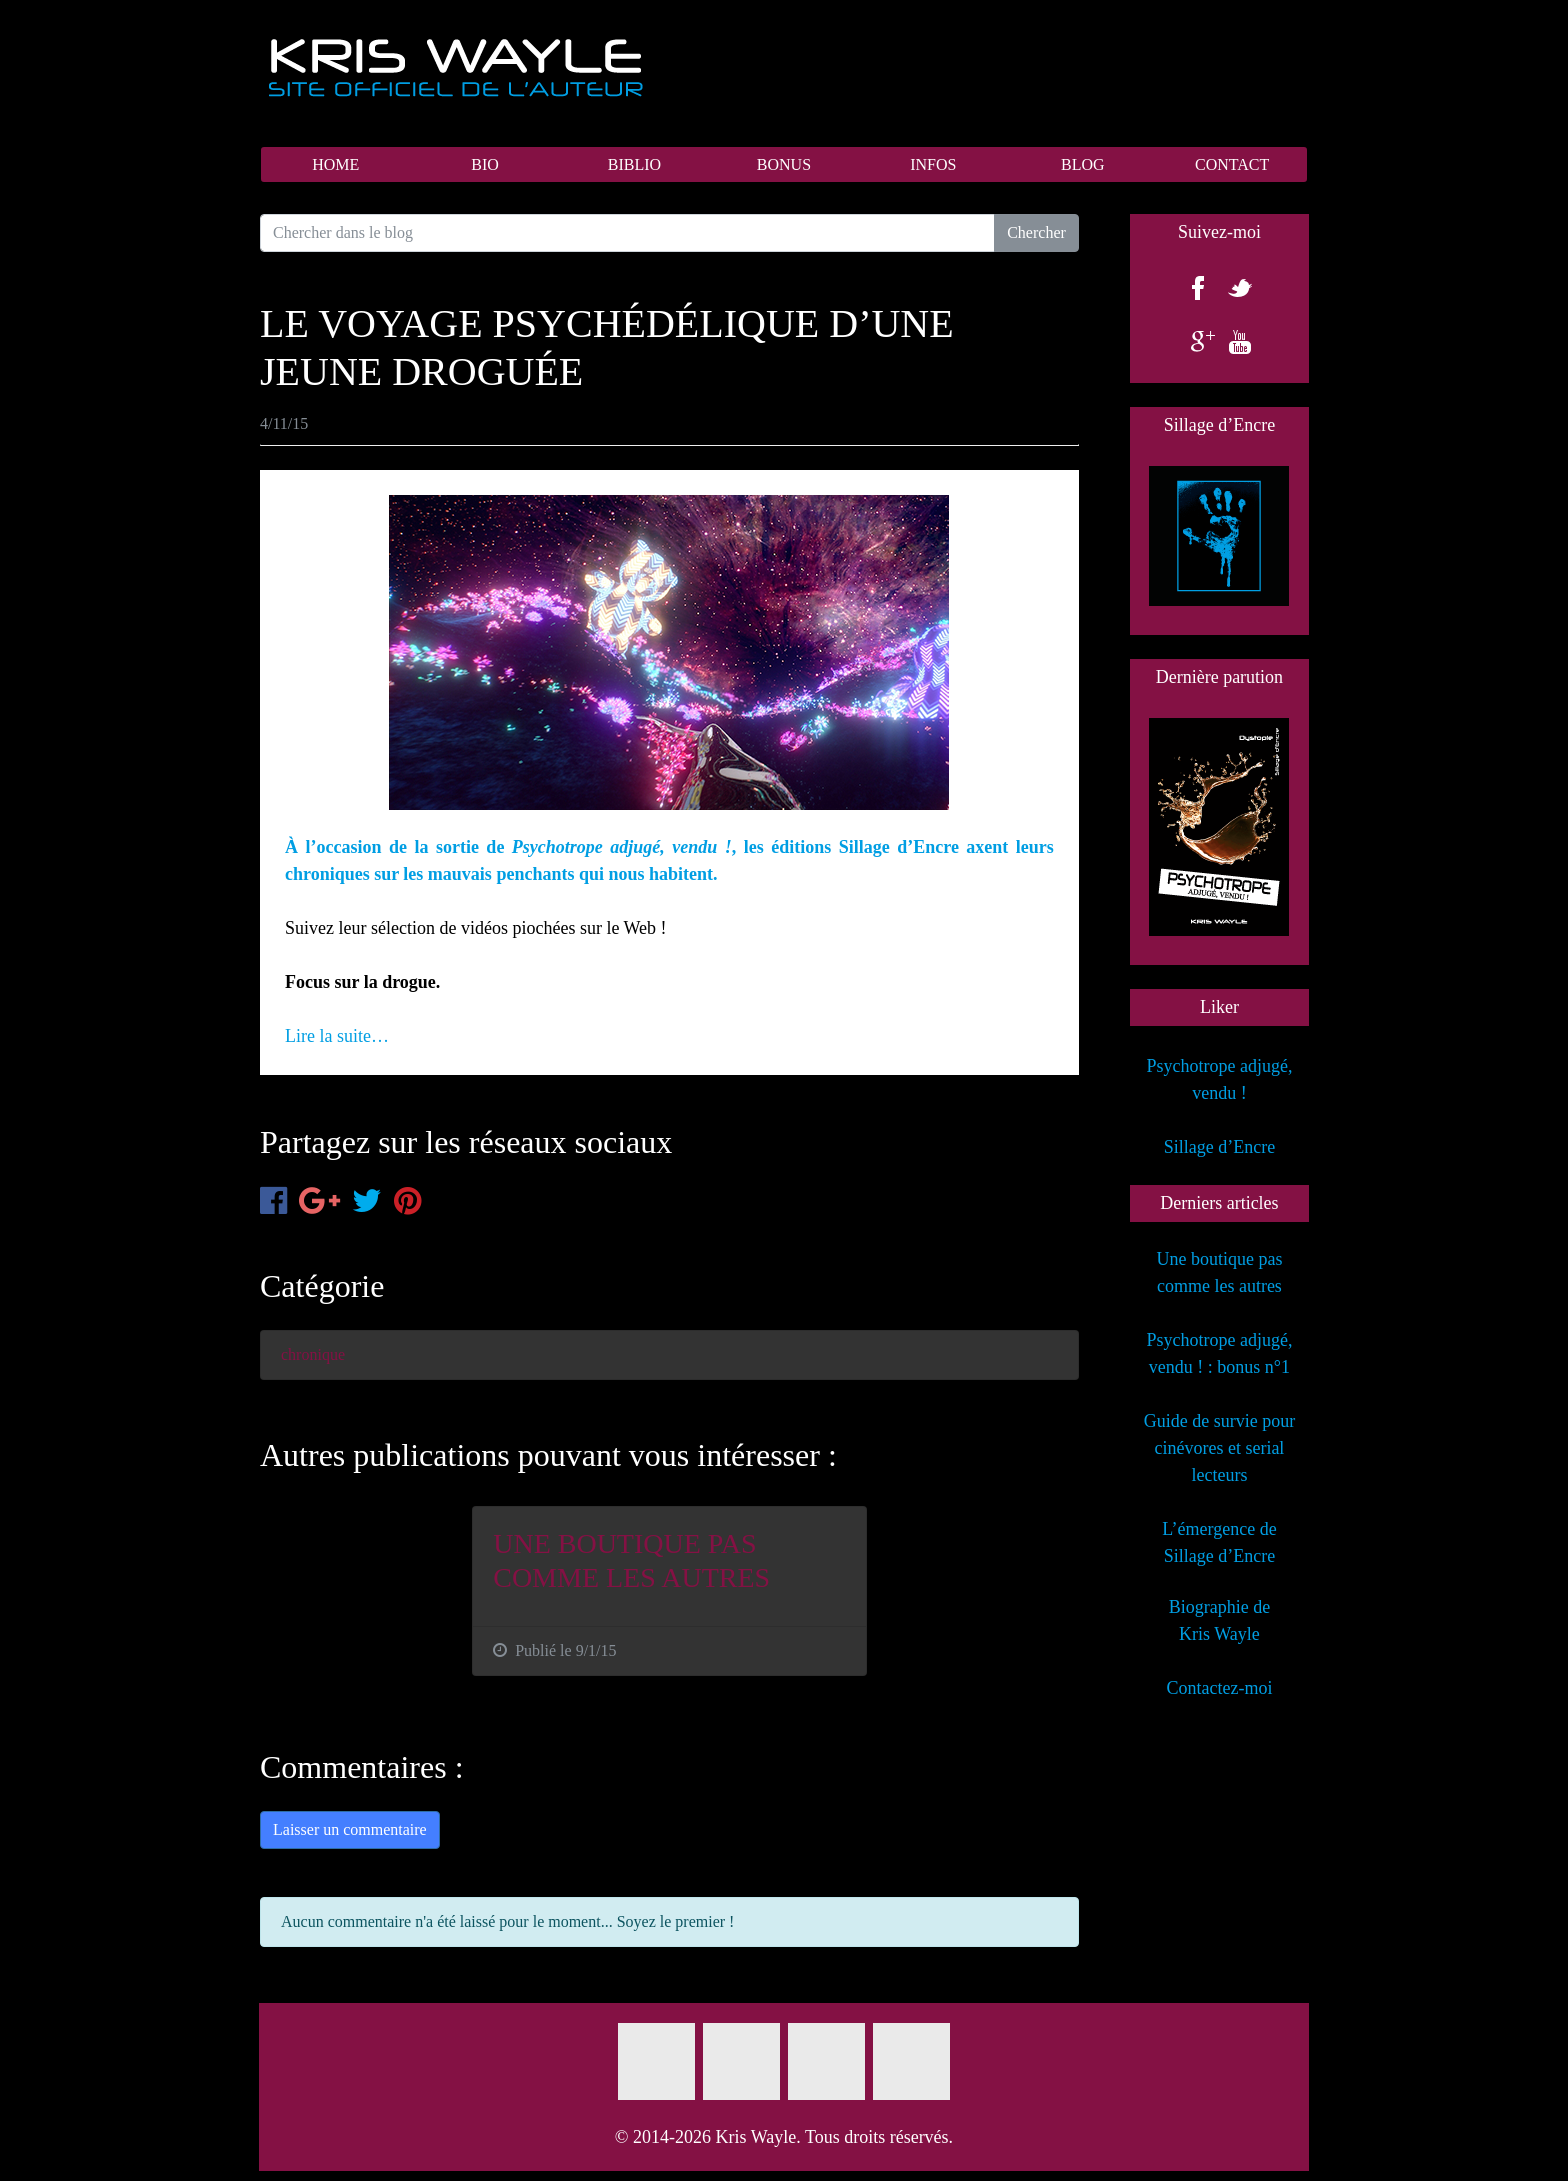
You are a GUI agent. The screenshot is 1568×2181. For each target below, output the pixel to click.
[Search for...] (627, 233)
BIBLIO (634, 164)
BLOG (1083, 164)
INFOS (933, 164)
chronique (313, 1354)
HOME (335, 164)
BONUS (784, 164)
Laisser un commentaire (350, 1829)
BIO (485, 164)
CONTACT (1232, 164)
